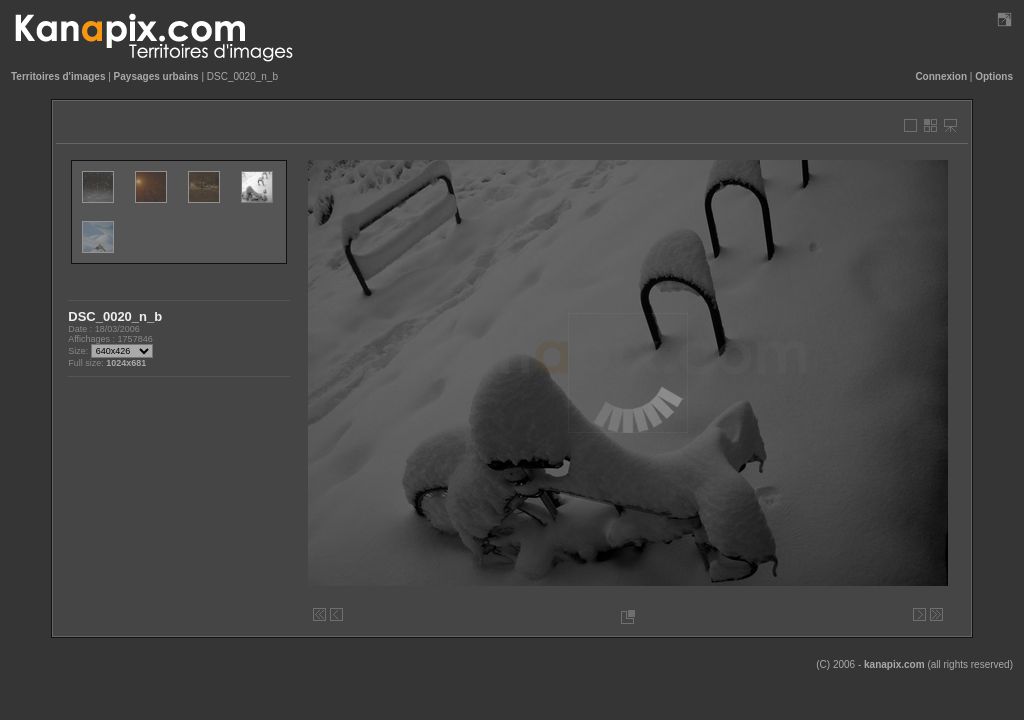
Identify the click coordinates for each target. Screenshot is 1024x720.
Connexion (941, 76)
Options (994, 76)
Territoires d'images (58, 76)
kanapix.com (894, 664)
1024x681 (126, 363)
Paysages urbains (156, 76)
